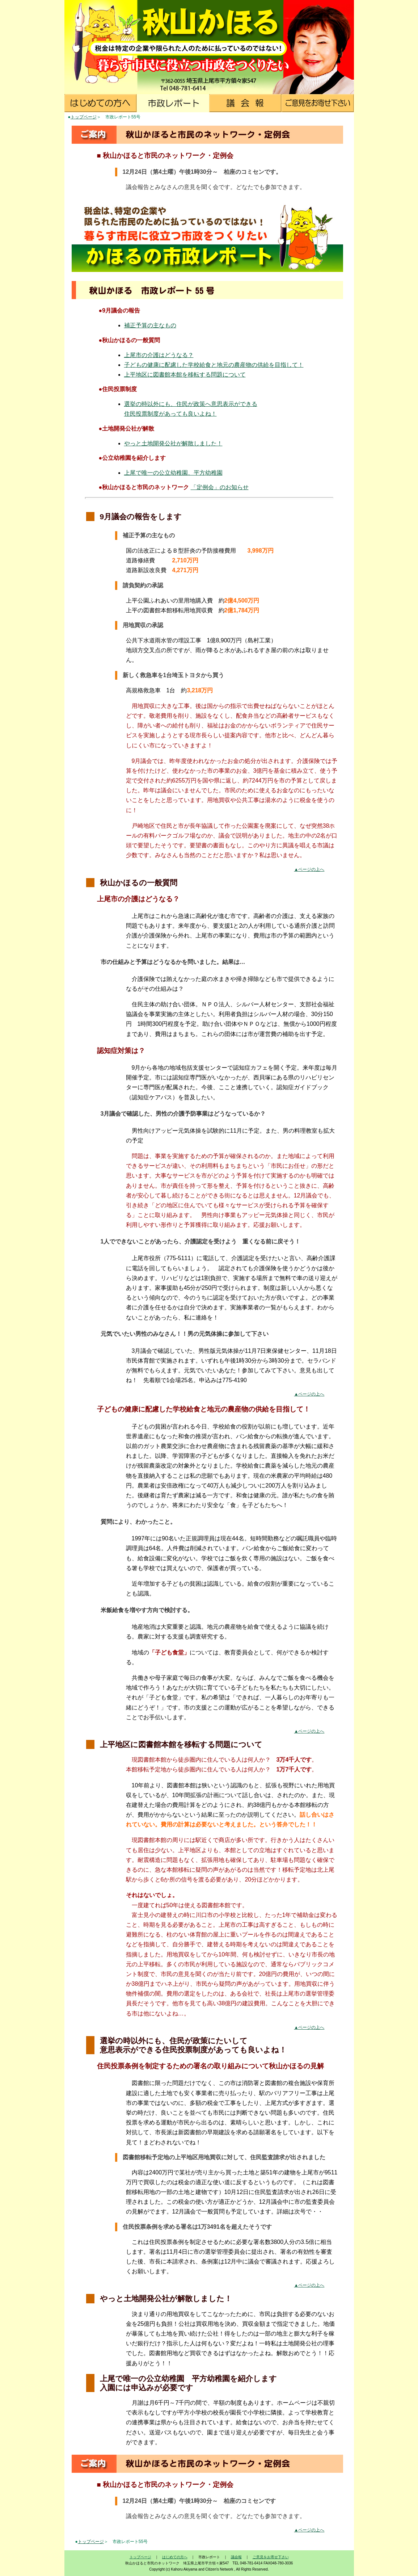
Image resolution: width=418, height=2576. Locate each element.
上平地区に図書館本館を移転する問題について (185, 375)
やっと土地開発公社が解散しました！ (173, 443)
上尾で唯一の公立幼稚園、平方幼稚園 (173, 473)
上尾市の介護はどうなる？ (159, 355)
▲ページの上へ (309, 869)
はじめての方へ (174, 2557)
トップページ (84, 116)
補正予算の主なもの (150, 325)
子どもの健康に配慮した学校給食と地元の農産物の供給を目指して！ (214, 365)
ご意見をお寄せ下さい (271, 2557)
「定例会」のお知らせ (220, 487)
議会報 (236, 2557)
